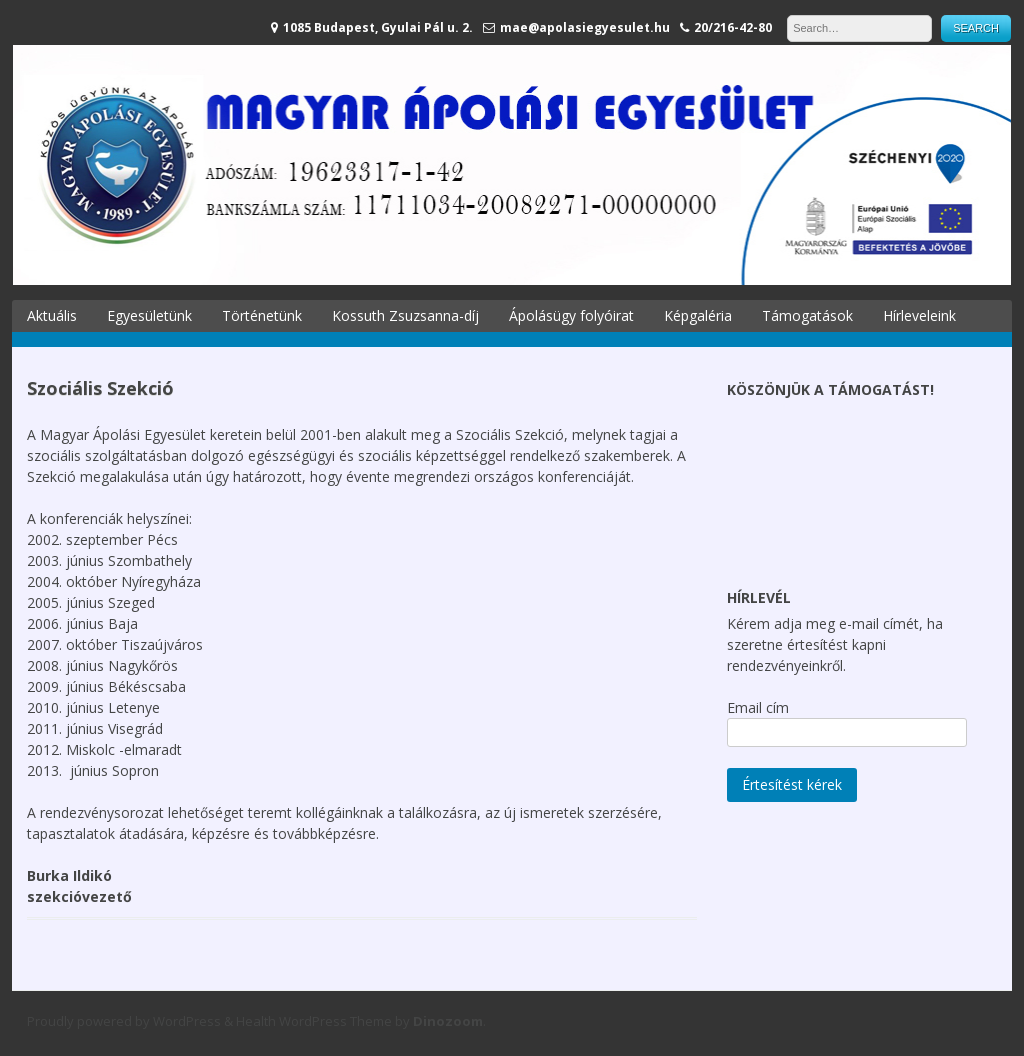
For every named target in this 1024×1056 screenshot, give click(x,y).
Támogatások (807, 315)
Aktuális (52, 315)
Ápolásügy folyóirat (571, 315)
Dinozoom (448, 1021)
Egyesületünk (149, 315)
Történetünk (262, 315)
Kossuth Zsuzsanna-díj (405, 315)
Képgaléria (698, 315)
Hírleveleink (919, 315)
